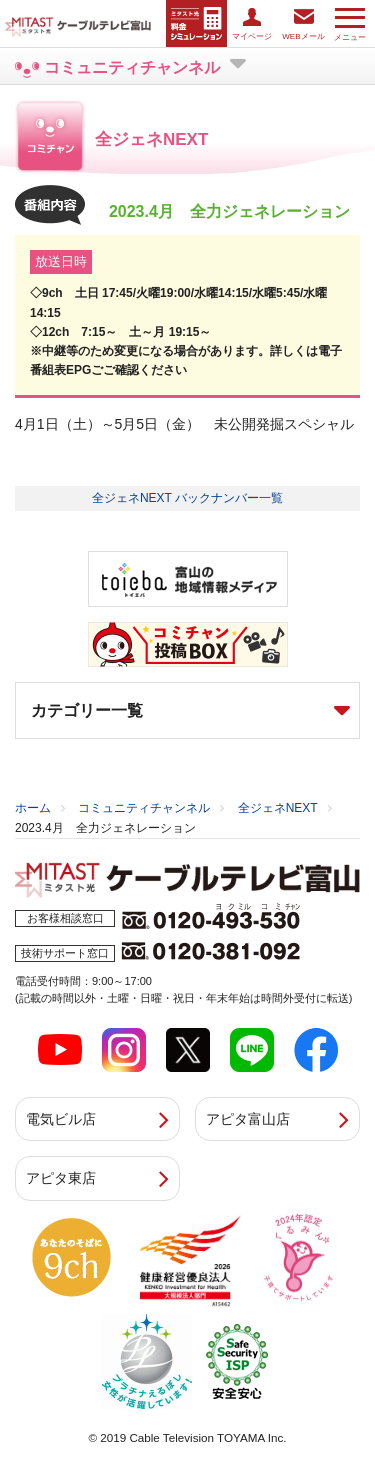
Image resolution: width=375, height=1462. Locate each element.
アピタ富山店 (248, 1119)
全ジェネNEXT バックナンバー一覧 (187, 498)
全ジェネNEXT (278, 808)
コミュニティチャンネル (144, 808)
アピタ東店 (61, 1178)
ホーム (33, 808)
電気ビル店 (61, 1119)
